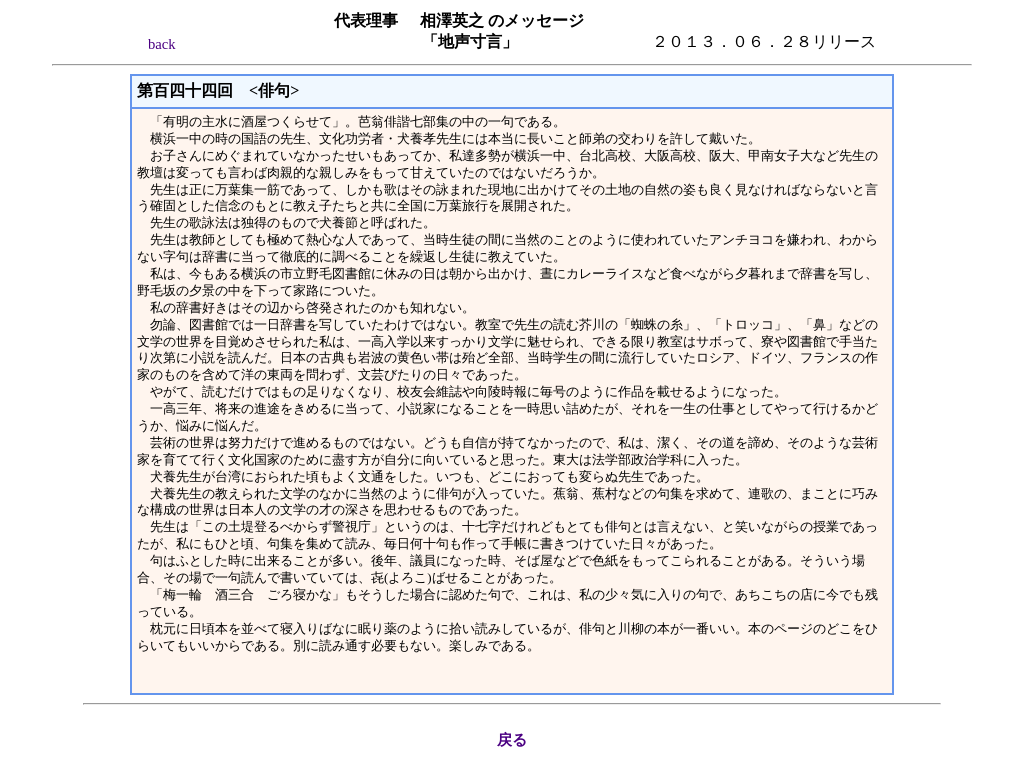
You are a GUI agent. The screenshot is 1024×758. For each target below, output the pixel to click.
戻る (512, 740)
